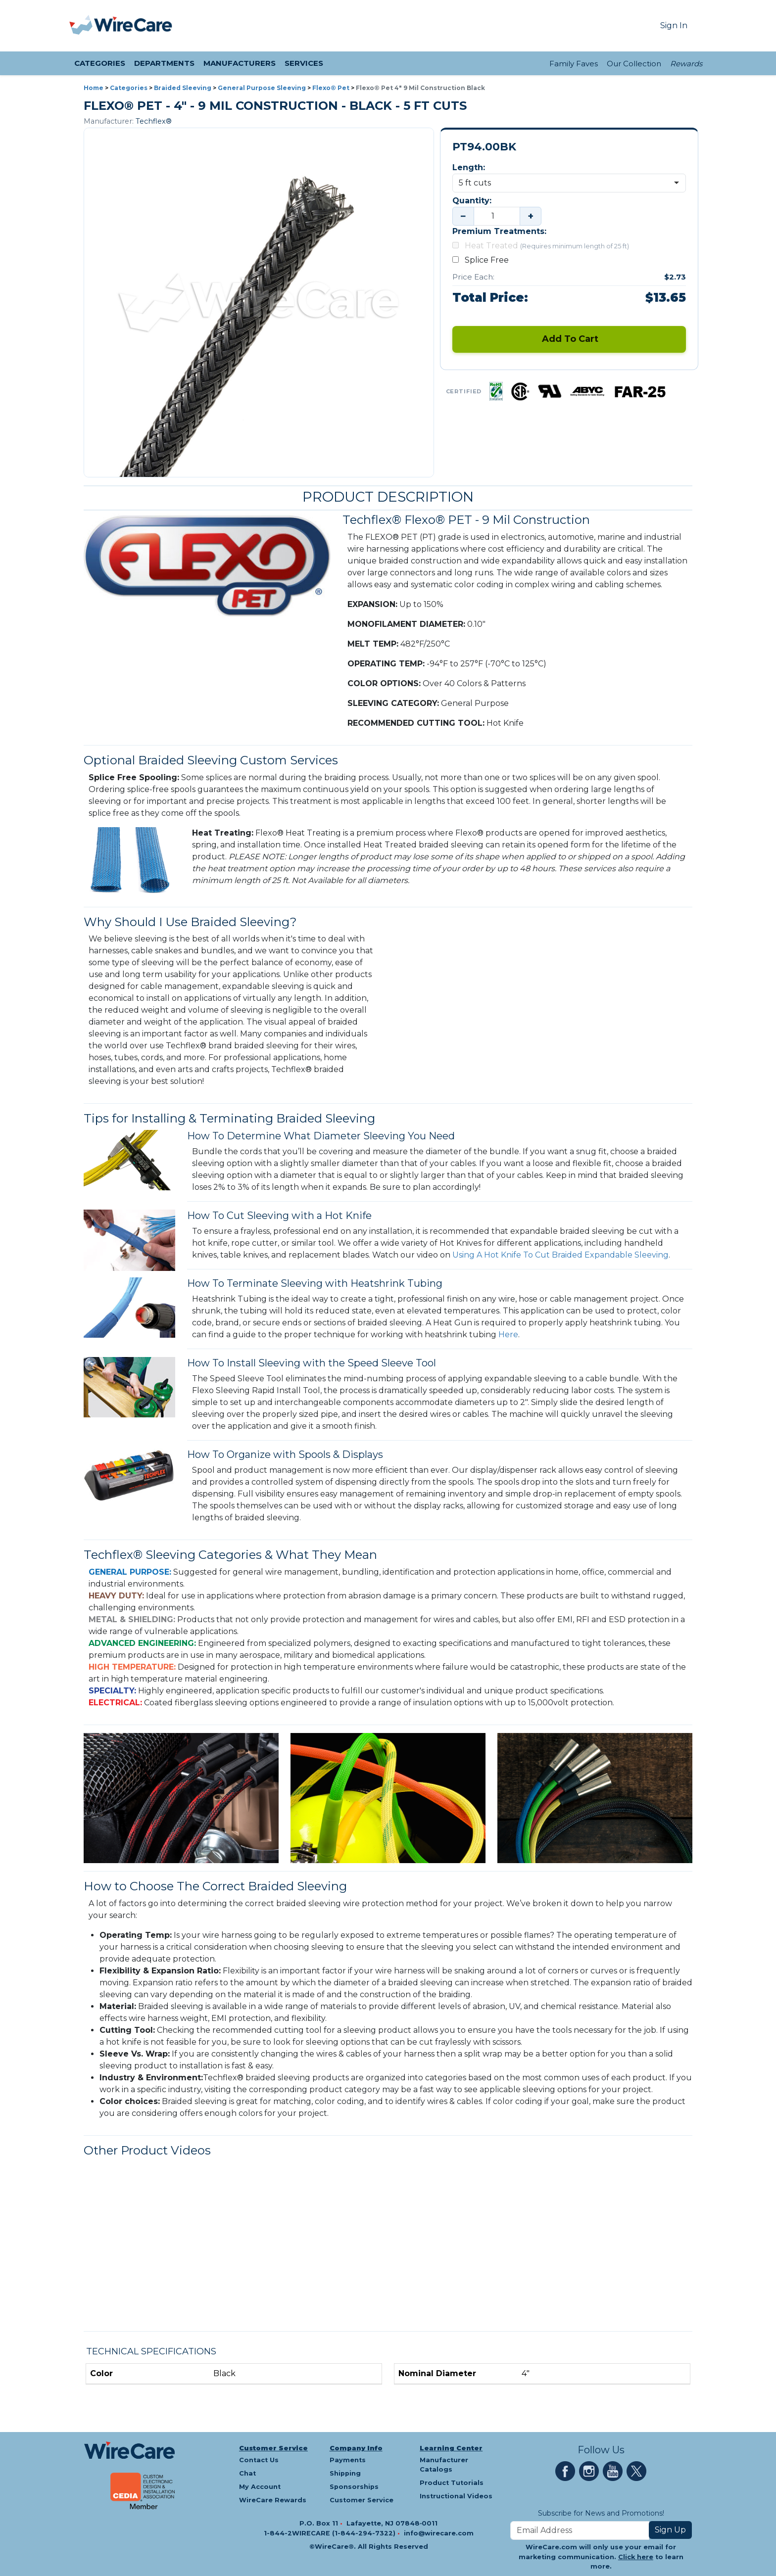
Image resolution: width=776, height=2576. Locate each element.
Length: (468, 167)
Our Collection (634, 63)
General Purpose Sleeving (262, 88)
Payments (348, 2460)
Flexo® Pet (330, 88)
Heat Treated (540, 245)
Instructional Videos (456, 2496)
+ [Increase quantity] (531, 216)
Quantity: (471, 200)
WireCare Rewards (272, 2500)
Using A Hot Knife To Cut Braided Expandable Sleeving (560, 1255)
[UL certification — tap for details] (549, 391)
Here (508, 1334)
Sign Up (670, 2529)
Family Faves (573, 63)
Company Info (356, 2448)
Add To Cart (568, 338)
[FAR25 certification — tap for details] (640, 391)
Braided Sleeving (182, 88)
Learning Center (451, 2448)
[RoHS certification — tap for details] (495, 391)
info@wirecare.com (439, 2533)
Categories (128, 88)
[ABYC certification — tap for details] (587, 391)
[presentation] (81, 26)
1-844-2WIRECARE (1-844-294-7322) (330, 2533)
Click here (635, 2557)
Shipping (345, 2473)
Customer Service (273, 2448)
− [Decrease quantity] (463, 216)
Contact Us (259, 2460)
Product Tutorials (452, 2482)
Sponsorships (354, 2486)
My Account (260, 2486)
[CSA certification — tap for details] (520, 391)
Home (93, 88)
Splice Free (482, 260)
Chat (247, 2473)
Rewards (686, 63)
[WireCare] (133, 26)
